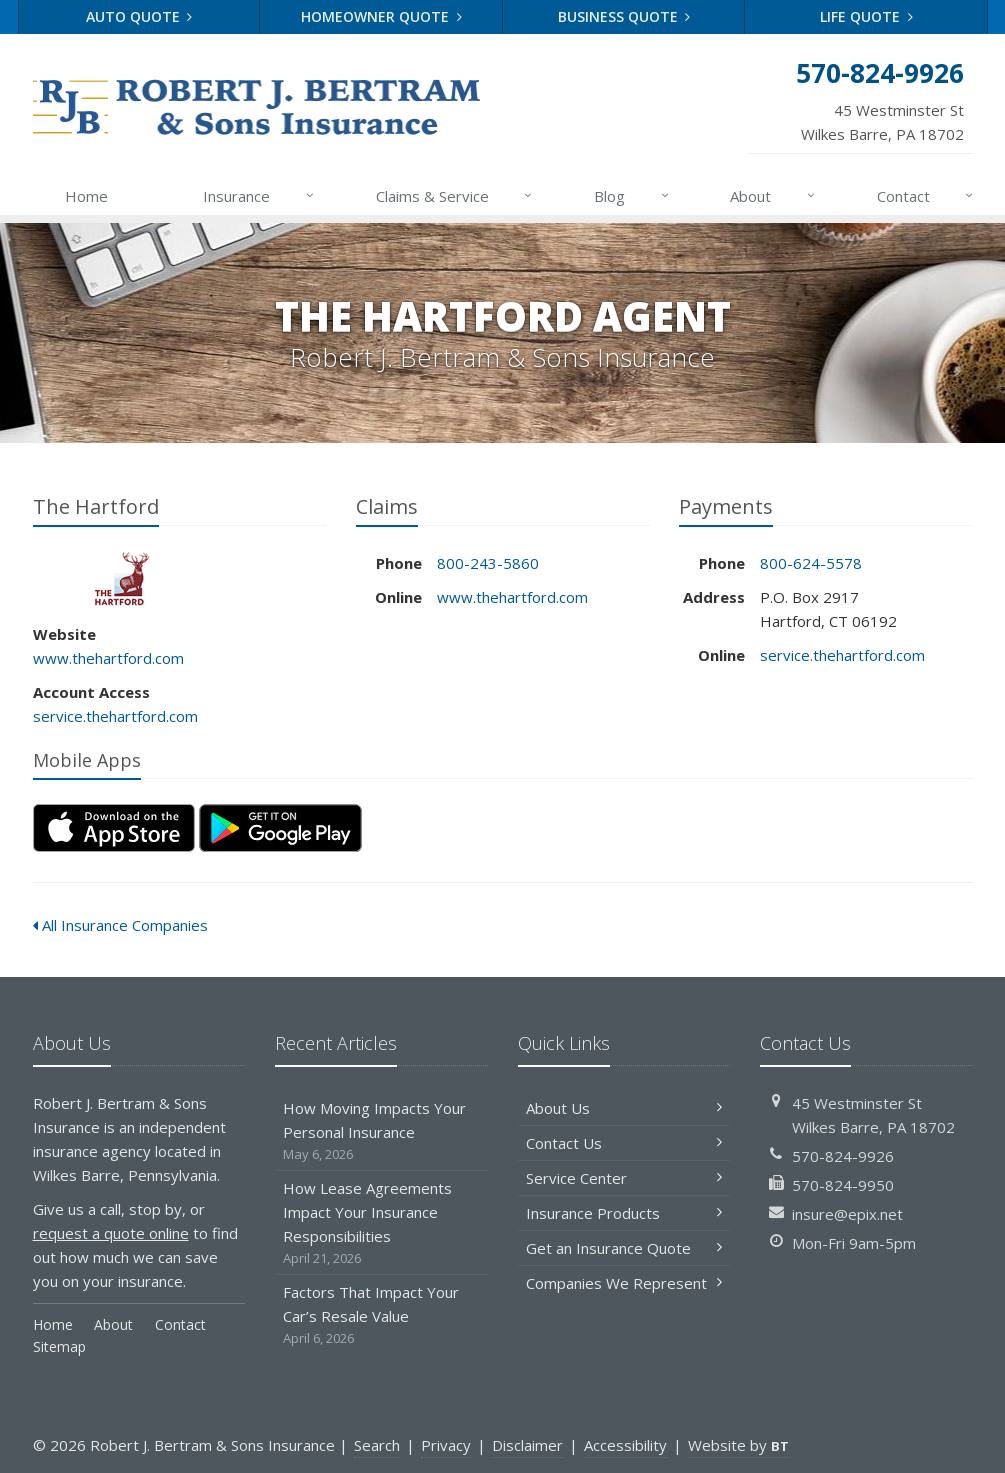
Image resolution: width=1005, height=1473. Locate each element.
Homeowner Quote (381, 16)
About (773, 196)
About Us (624, 1108)
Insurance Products (624, 1213)
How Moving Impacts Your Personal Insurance (381, 1131)
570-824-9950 (843, 1185)
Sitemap (59, 1346)
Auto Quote (139, 16)
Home (86, 196)
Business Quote (624, 16)
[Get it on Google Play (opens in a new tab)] (280, 828)
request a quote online (111, 1233)
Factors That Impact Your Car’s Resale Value (381, 1315)
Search (377, 1445)
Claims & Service (455, 196)
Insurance (259, 196)
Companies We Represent (624, 1283)
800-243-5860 (488, 563)
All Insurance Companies (120, 925)
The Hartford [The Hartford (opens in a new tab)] (122, 578)
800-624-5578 (811, 563)
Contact (926, 196)
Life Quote (866, 16)
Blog (632, 196)
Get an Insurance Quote (624, 1248)
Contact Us (624, 1143)
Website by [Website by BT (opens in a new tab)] (738, 1445)
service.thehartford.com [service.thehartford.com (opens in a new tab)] (115, 716)
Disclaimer (527, 1445)
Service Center (624, 1178)
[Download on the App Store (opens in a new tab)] (114, 828)
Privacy (446, 1445)
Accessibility (625, 1445)
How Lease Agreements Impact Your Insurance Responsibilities (381, 1223)
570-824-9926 (843, 1156)
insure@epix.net (847, 1214)
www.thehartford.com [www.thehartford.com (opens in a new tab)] (108, 658)
